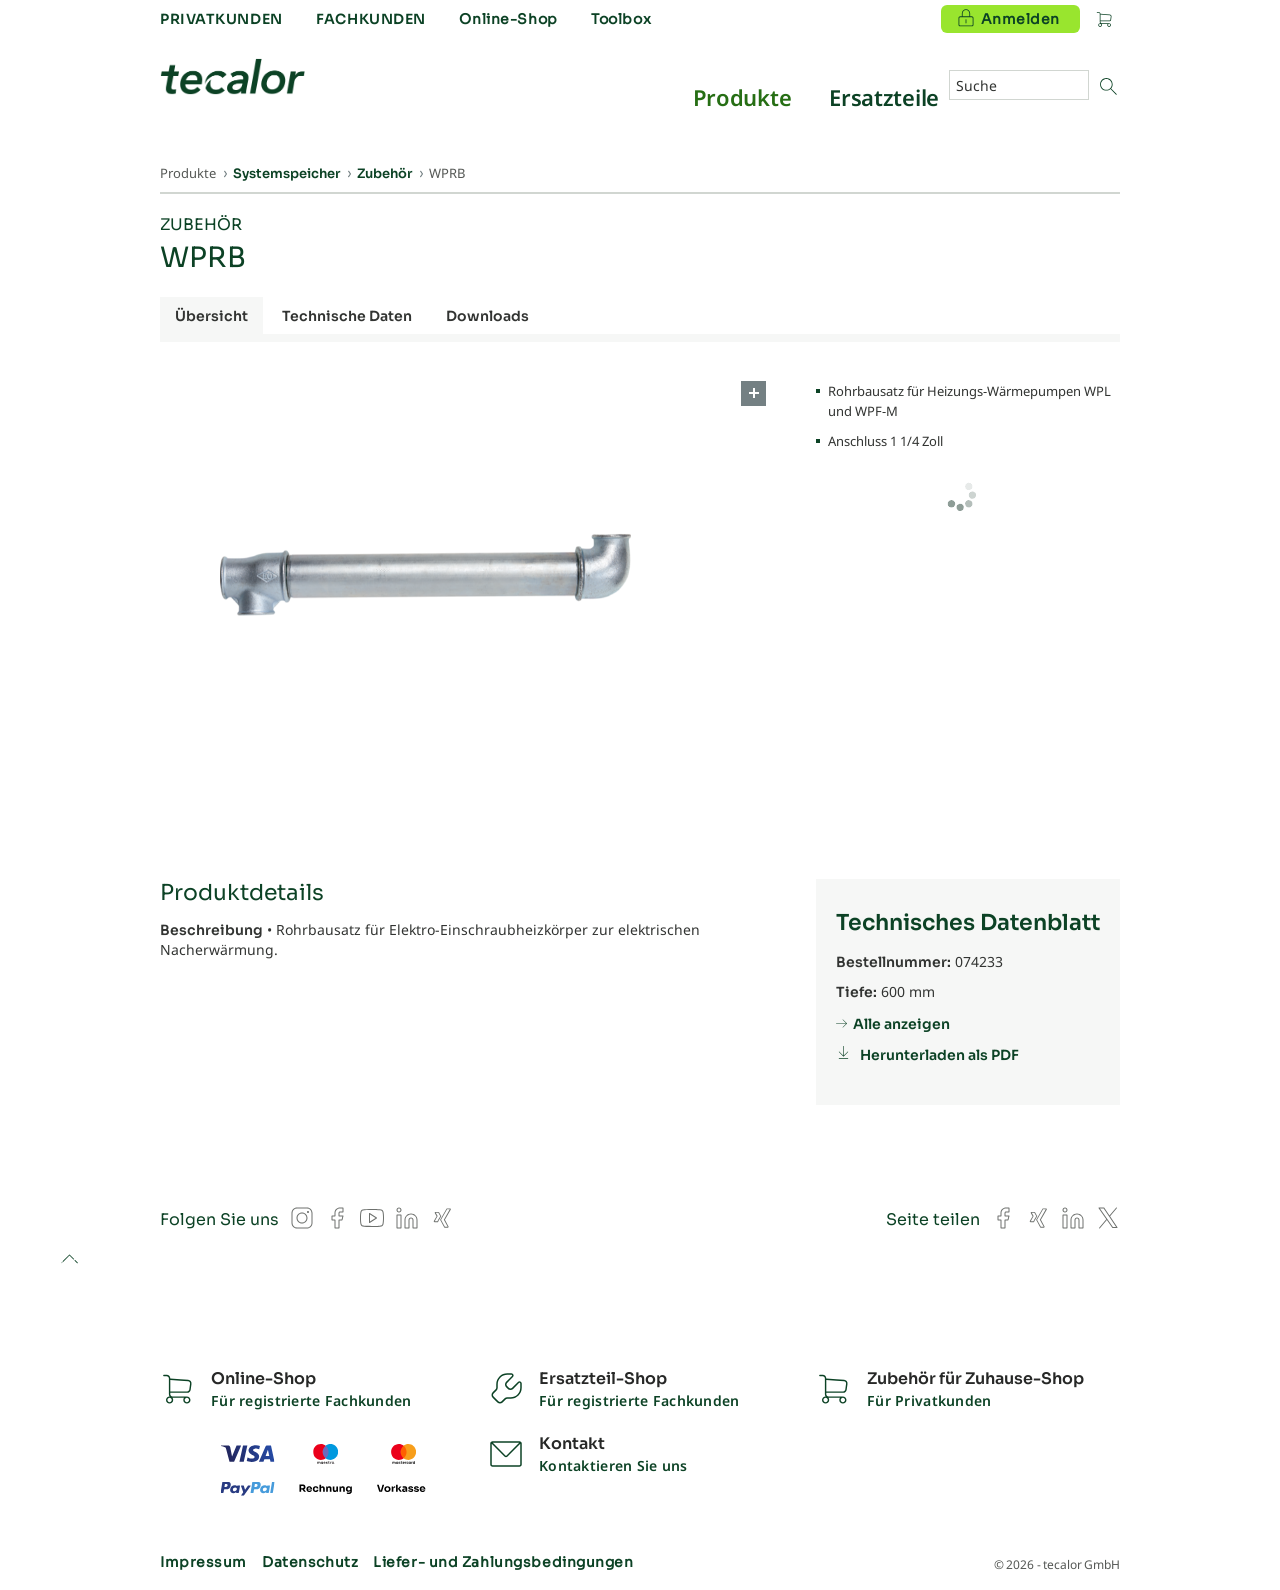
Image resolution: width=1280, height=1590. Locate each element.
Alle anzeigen (901, 1024)
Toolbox (621, 19)
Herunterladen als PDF (939, 1055)
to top (69, 1260)
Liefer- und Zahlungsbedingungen (503, 1562)
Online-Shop (508, 19)
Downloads (487, 316)
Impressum (203, 1562)
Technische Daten (347, 316)
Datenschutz (310, 1562)
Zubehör (201, 224)
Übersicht (211, 316)
